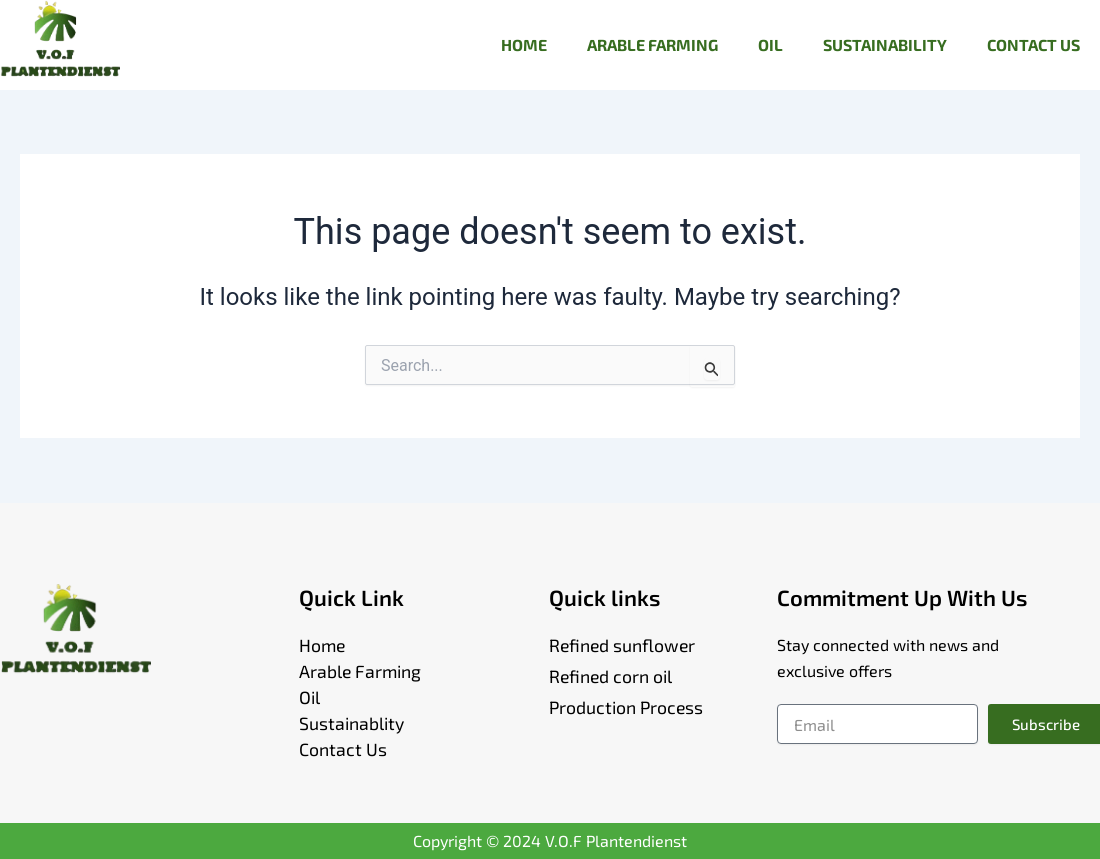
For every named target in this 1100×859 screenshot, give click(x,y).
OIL (770, 44)
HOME (524, 44)
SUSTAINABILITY (885, 44)
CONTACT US (1033, 44)
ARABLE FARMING (652, 44)
